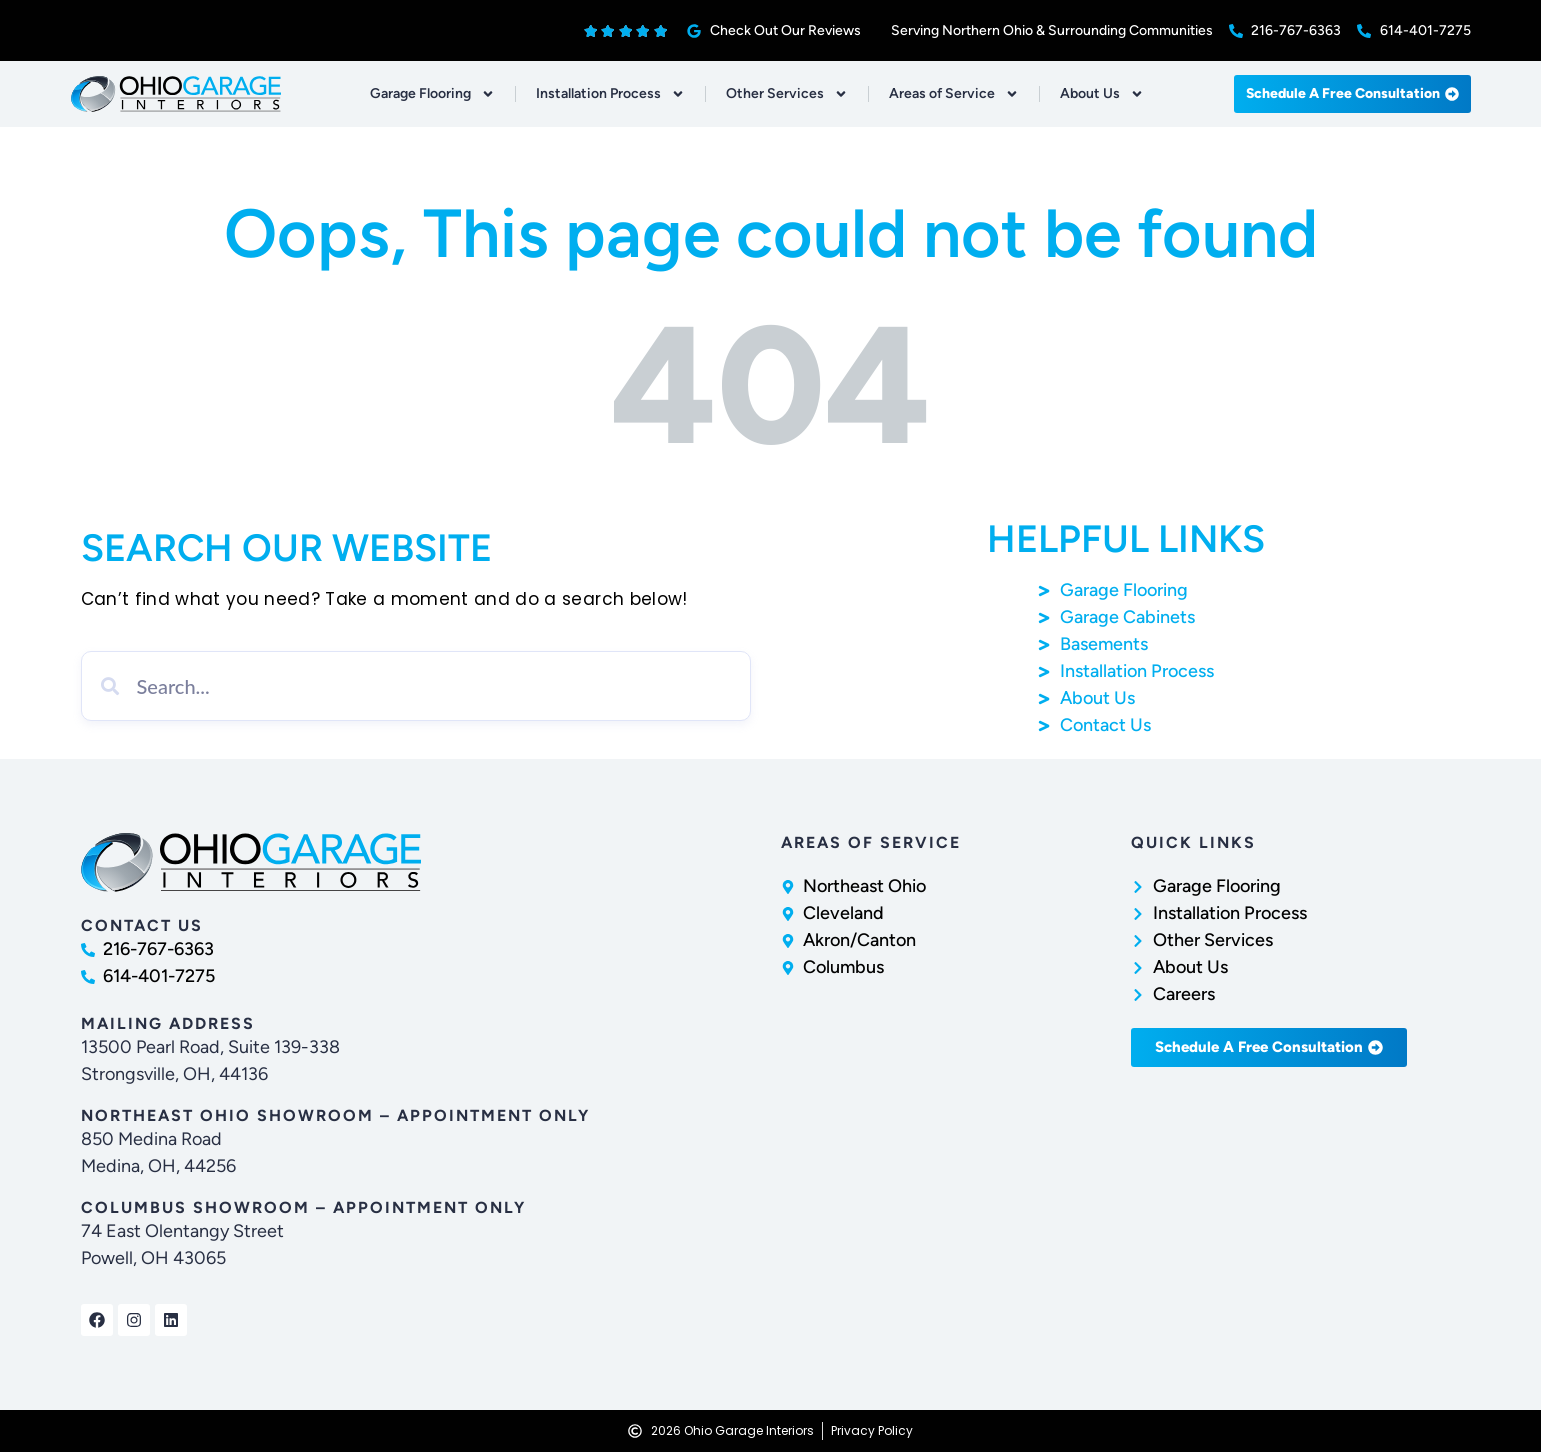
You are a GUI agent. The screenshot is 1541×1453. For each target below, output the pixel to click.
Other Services (787, 94)
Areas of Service (954, 94)
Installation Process (610, 94)
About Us (1102, 94)
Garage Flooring (432, 94)
